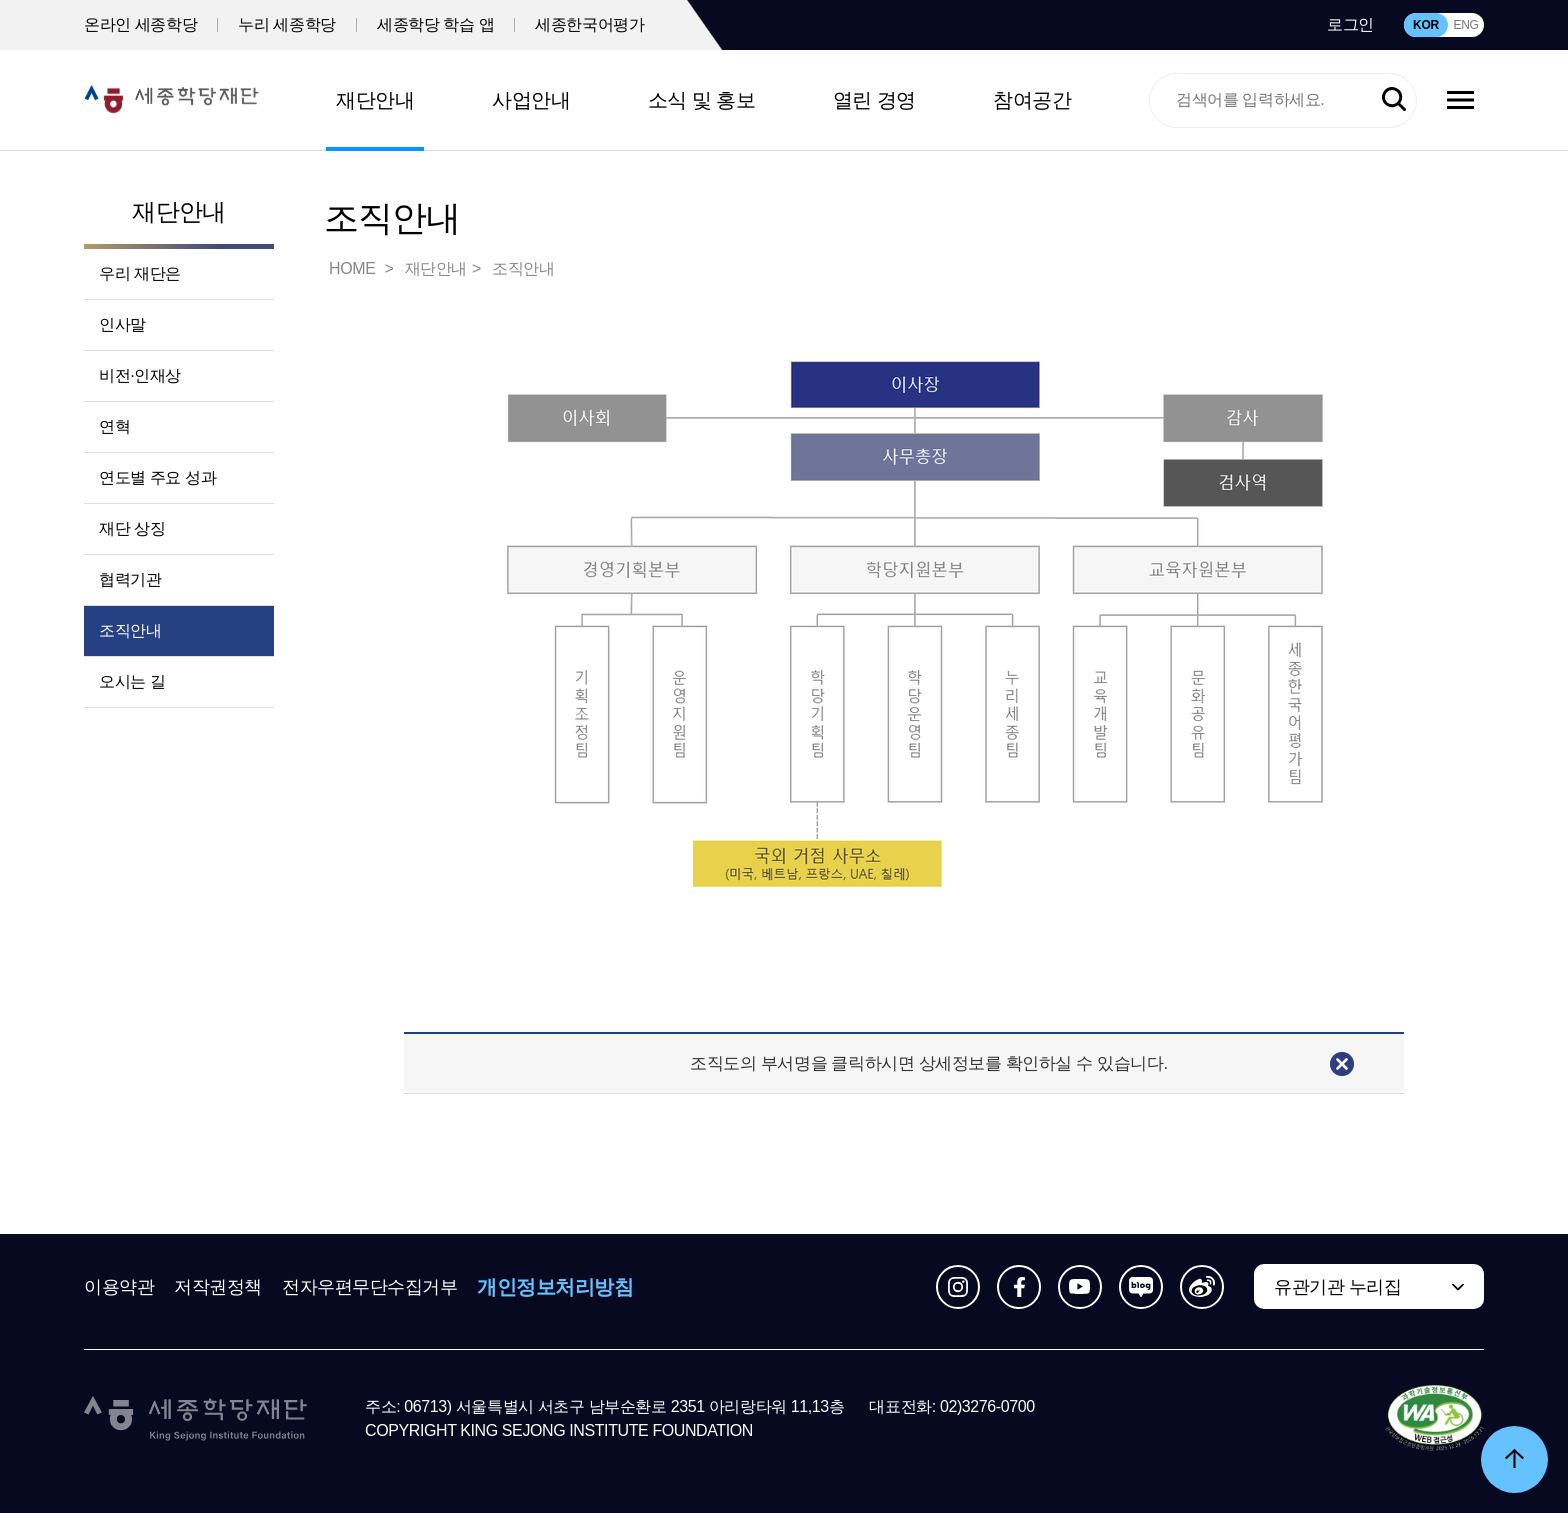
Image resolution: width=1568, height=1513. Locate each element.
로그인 (1350, 24)
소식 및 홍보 (702, 100)
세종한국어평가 (589, 24)
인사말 (122, 324)
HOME (354, 268)
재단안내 (375, 100)
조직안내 (130, 630)
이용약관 (119, 1287)
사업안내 (531, 100)
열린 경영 (874, 100)
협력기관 (130, 579)
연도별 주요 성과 (157, 477)
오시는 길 (132, 681)
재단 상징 (132, 528)
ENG (1465, 25)
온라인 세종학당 (140, 24)
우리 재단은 (140, 273)
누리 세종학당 (287, 24)
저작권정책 (218, 1287)
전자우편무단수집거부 (370, 1287)
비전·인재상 (140, 375)
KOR (1426, 25)
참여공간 (1032, 100)
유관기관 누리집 (1337, 1287)
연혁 (114, 426)
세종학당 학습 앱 (435, 24)
